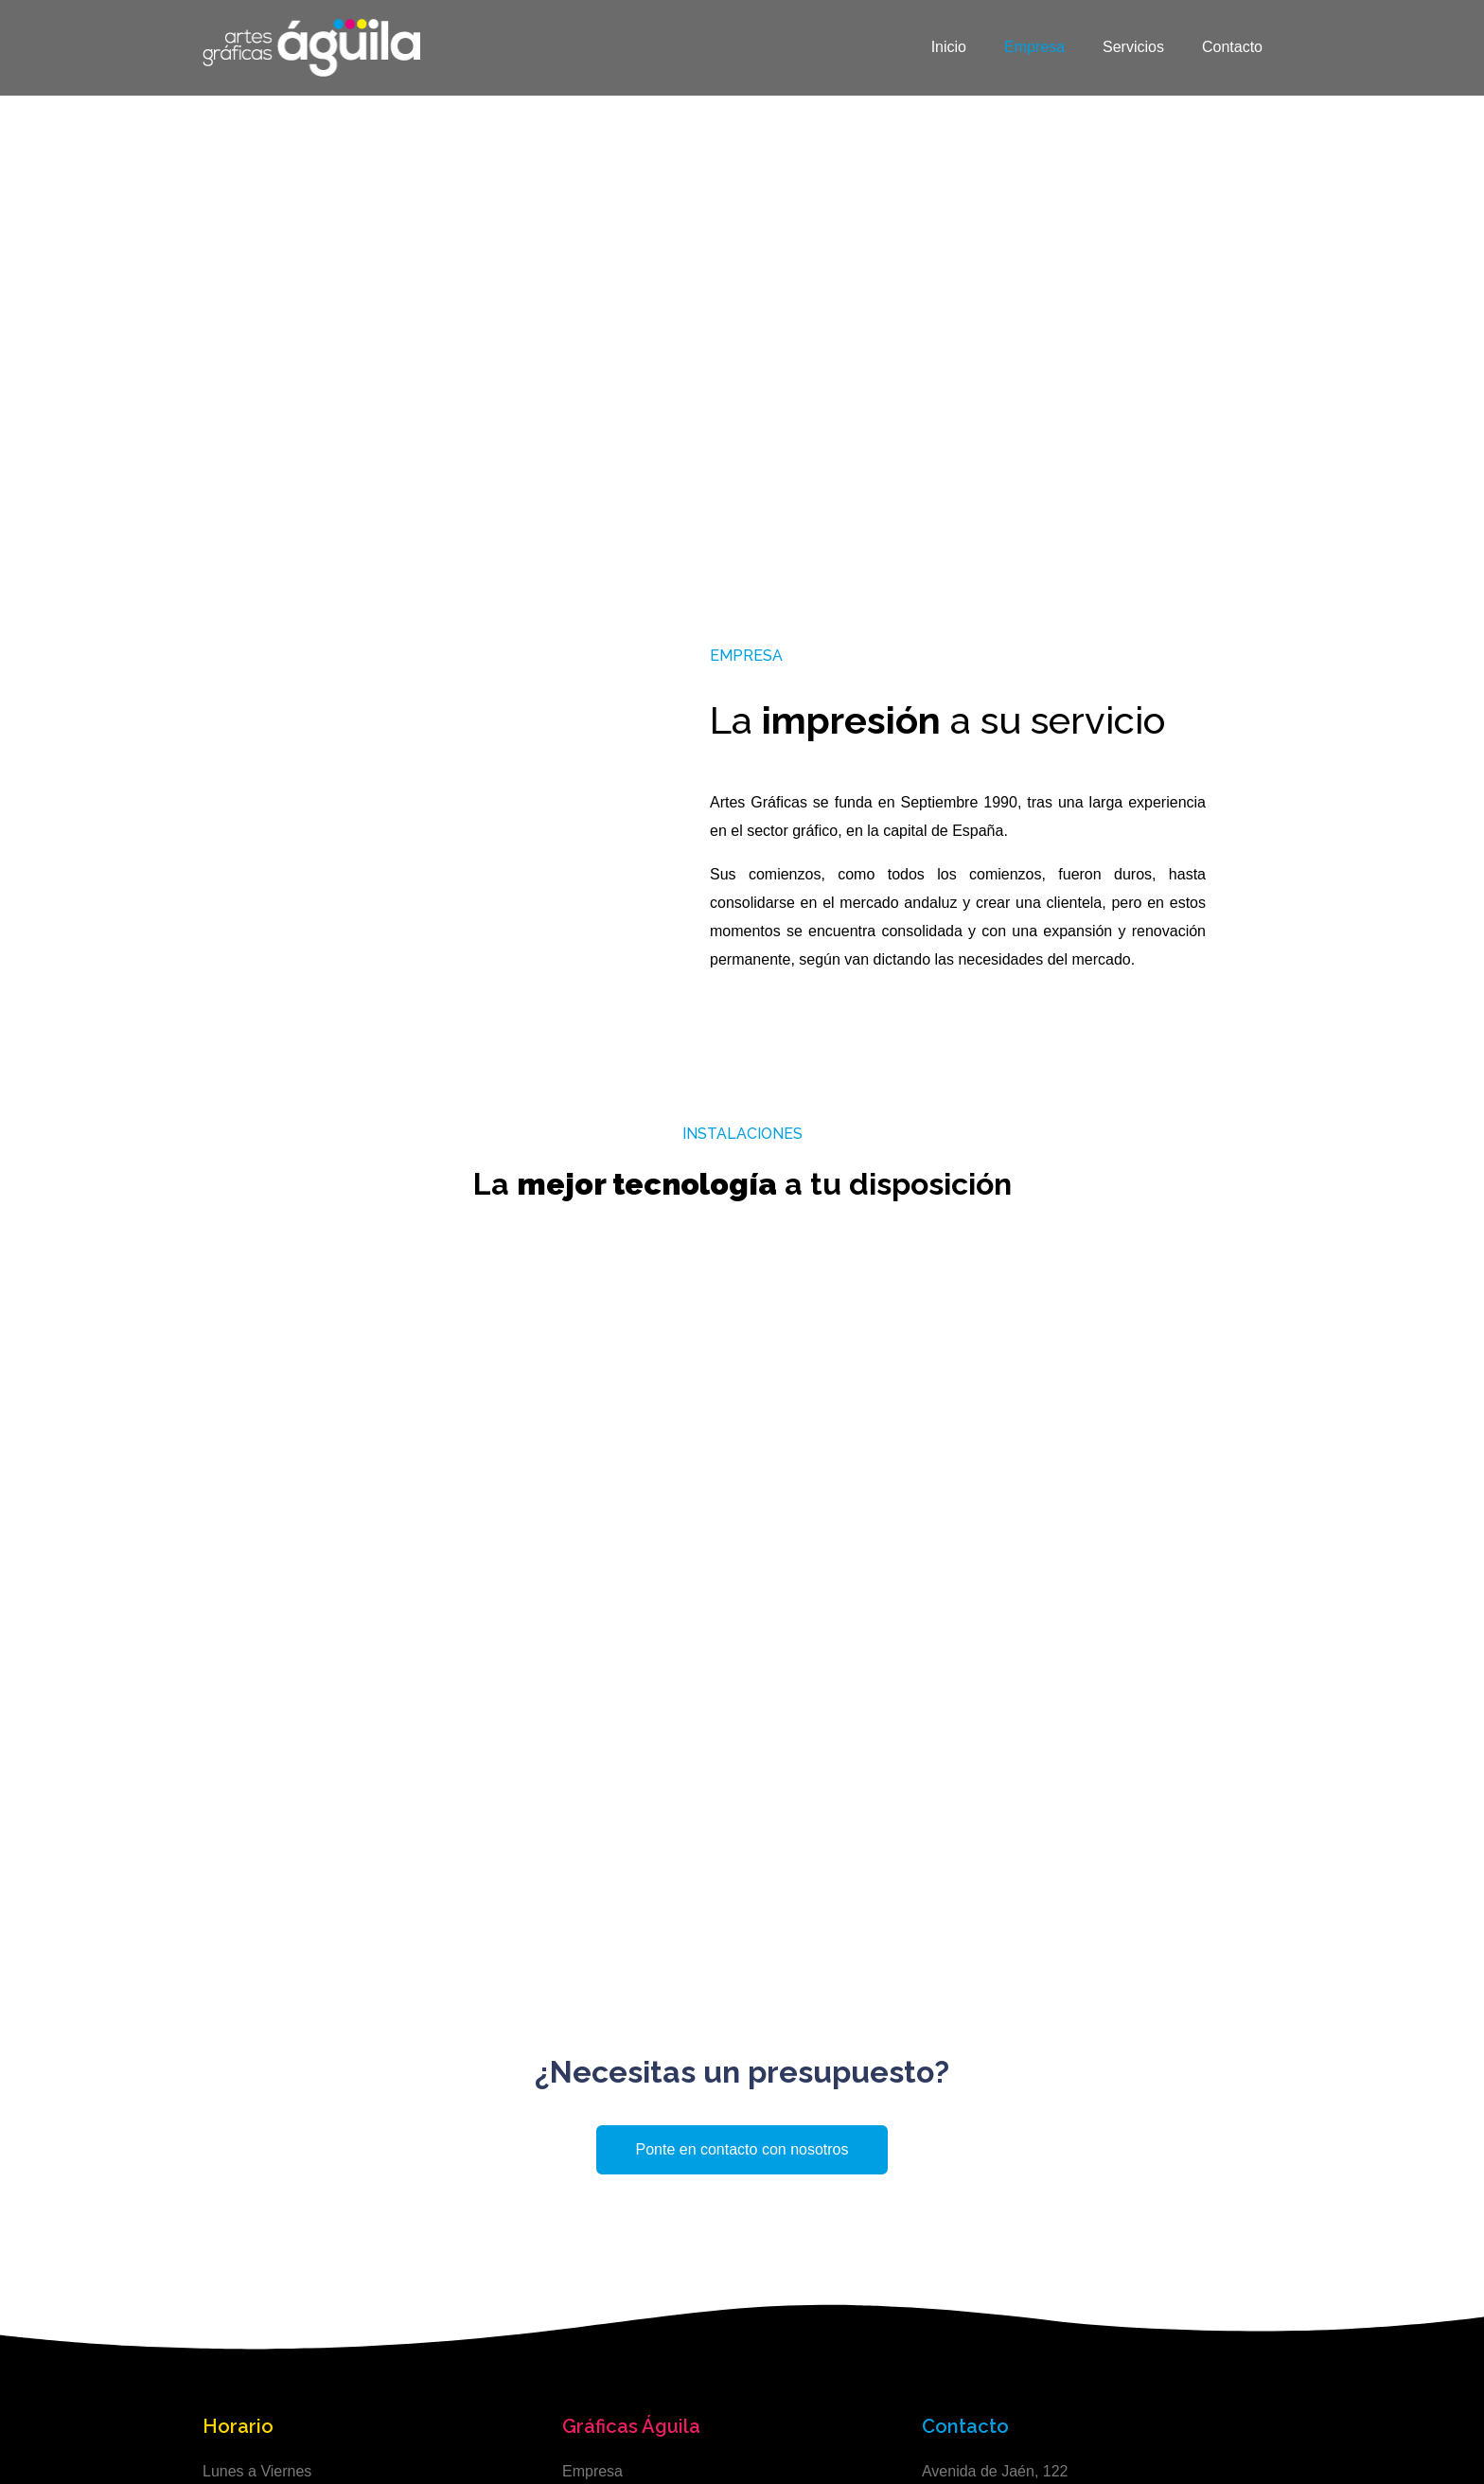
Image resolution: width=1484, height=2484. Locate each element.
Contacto (1232, 47)
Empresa (1034, 47)
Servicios (1133, 47)
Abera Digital (1243, 2435)
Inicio (948, 47)
